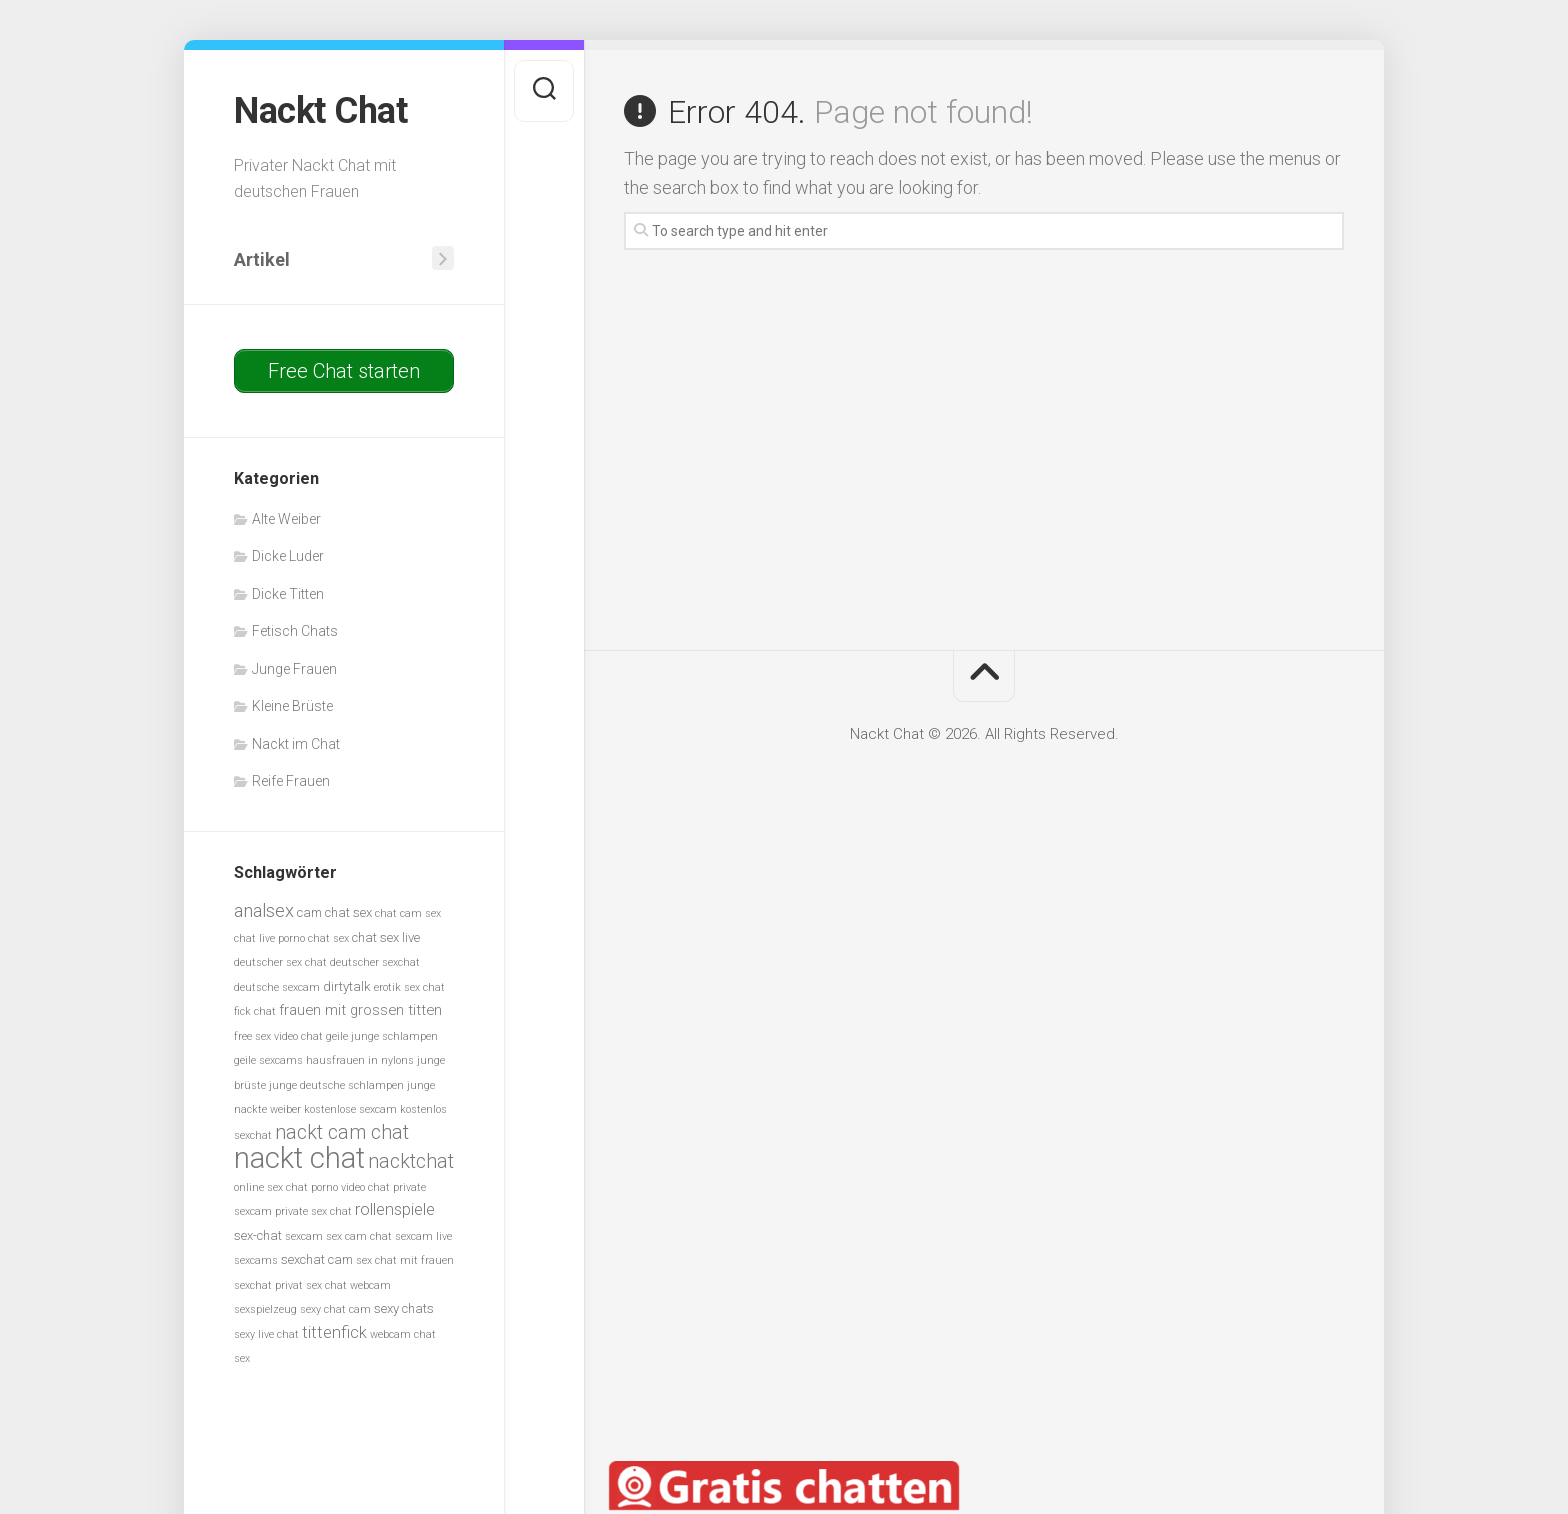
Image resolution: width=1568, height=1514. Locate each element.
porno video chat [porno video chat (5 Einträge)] (350, 1187)
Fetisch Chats (295, 631)
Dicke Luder (288, 556)
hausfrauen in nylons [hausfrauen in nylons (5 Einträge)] (360, 1060)
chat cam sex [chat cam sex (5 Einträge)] (408, 913)
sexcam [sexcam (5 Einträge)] (304, 1236)
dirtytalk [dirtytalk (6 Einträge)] (347, 986)
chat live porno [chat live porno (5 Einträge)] (269, 938)
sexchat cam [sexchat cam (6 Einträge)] (317, 1259)
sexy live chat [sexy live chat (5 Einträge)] (266, 1334)
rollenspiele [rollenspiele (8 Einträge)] (395, 1209)
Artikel (262, 259)
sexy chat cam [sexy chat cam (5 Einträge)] (335, 1309)
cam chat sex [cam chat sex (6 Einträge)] (334, 912)
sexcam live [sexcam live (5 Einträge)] (423, 1236)
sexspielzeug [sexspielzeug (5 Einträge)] (265, 1309)
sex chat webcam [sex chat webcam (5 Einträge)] (348, 1285)
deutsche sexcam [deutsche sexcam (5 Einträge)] (277, 987)
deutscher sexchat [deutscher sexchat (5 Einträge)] (375, 962)
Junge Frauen (294, 669)
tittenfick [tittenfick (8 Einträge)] (334, 1332)
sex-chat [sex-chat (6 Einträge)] (258, 1235)
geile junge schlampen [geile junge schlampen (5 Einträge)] (382, 1036)
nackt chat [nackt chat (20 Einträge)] (299, 1158)
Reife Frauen (291, 781)
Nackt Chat (320, 111)
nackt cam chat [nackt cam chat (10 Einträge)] (342, 1132)
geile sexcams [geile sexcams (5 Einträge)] (268, 1060)
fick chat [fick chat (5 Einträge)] (255, 1011)
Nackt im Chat (296, 744)
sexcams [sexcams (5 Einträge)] (256, 1260)
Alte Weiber (286, 519)
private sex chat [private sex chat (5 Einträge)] (313, 1211)
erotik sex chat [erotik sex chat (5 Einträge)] (409, 987)
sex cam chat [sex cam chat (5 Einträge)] (359, 1236)
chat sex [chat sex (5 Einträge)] (328, 938)
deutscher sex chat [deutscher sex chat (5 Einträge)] (280, 962)
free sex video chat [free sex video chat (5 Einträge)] (278, 1036)
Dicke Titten (288, 594)
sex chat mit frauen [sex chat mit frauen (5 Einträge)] (405, 1260)
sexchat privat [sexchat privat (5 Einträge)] (268, 1285)
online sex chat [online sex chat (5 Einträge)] (271, 1187)
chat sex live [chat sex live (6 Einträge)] (386, 937)
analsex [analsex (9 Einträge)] (264, 910)
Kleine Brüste (292, 706)
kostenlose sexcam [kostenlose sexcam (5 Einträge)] (350, 1109)
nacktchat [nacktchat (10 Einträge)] (411, 1161)
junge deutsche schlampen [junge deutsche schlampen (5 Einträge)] (336, 1085)
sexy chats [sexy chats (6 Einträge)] (404, 1308)
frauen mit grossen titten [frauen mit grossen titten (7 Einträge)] (360, 1010)
